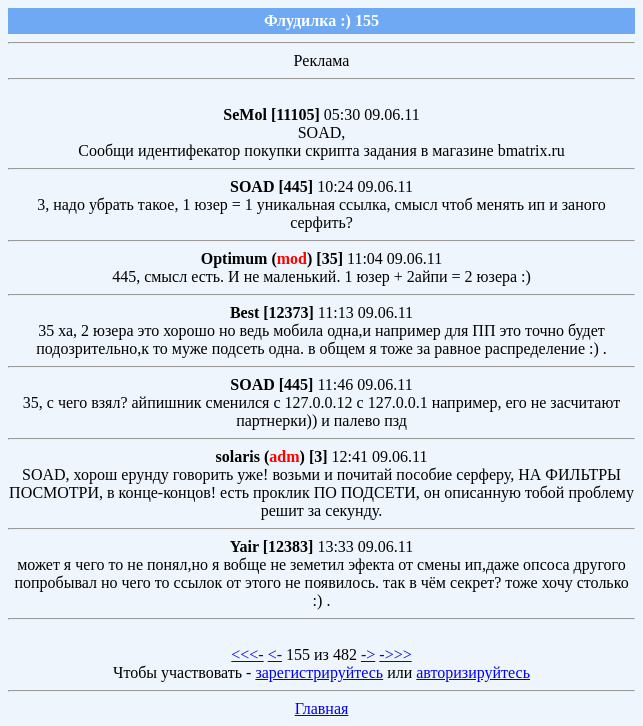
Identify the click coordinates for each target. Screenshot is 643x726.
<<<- (247, 654)
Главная (322, 708)
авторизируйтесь (473, 672)
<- (275, 654)
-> (368, 654)
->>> (395, 654)
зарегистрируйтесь (319, 672)
